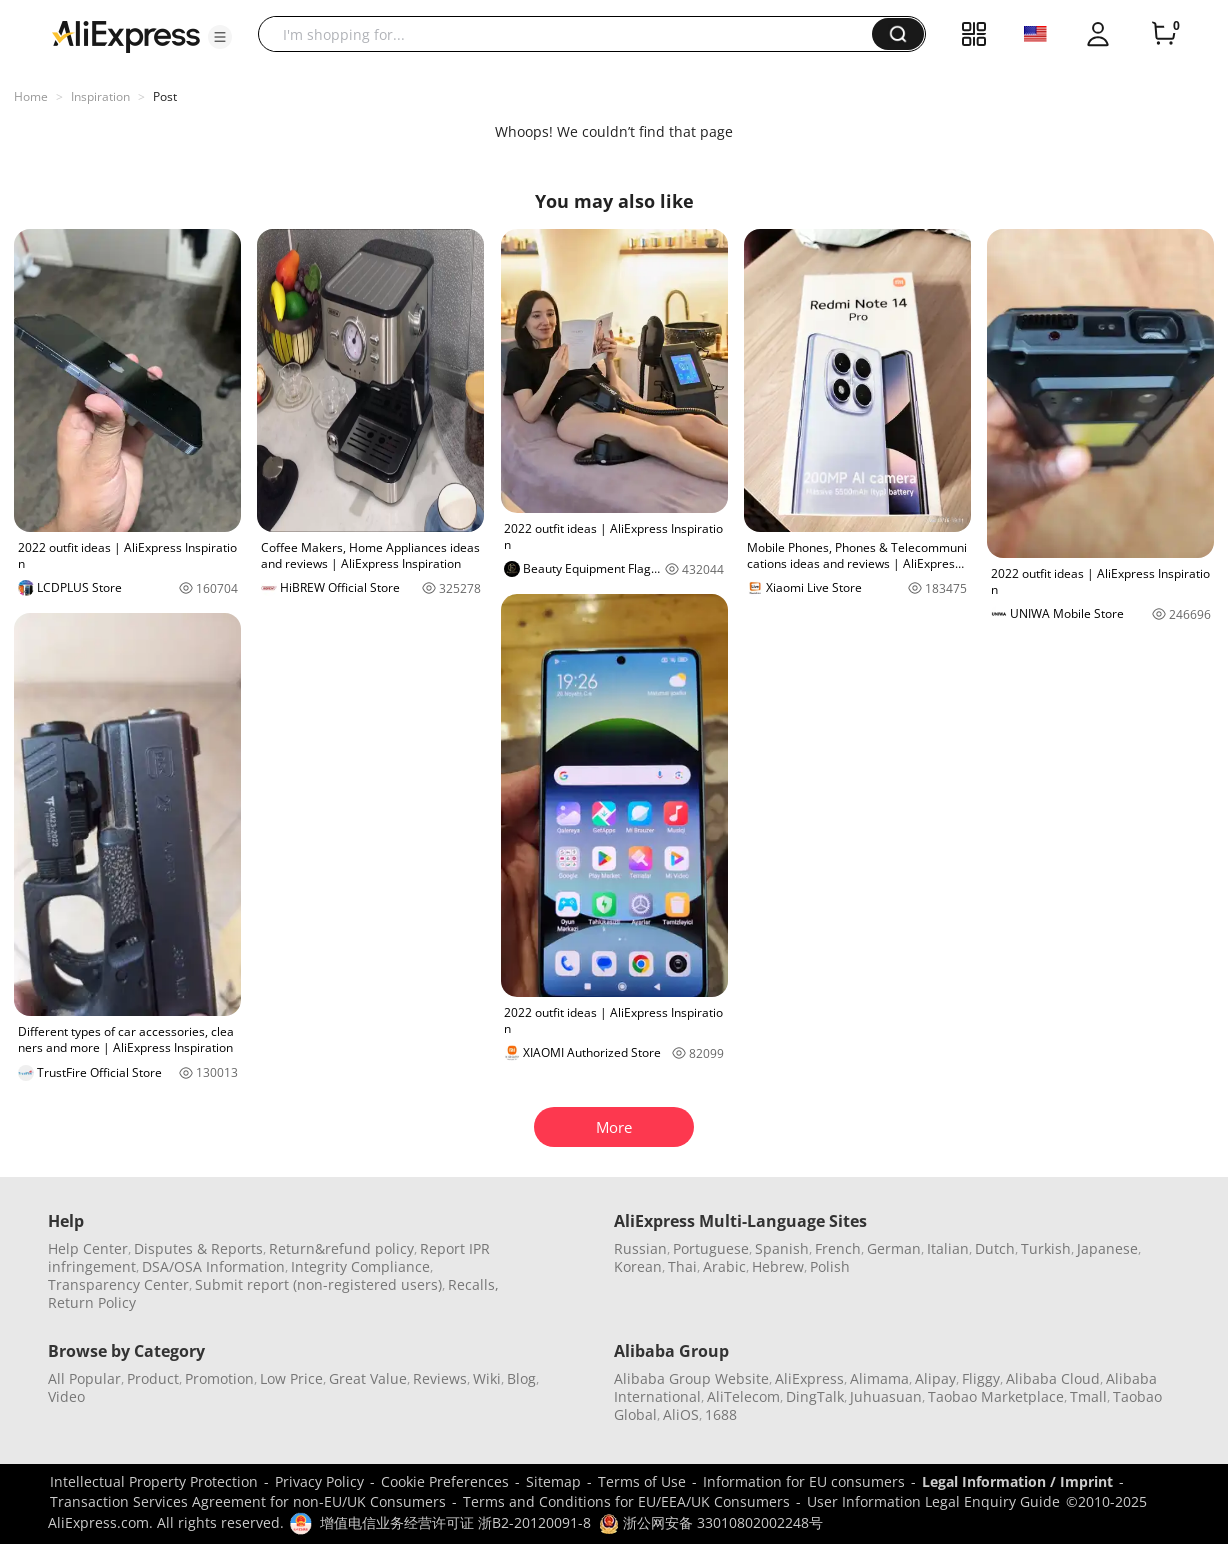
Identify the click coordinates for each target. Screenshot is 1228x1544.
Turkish (1046, 1248)
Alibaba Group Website (691, 1378)
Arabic (724, 1266)
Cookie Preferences (445, 1481)
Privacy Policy (319, 1481)
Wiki (487, 1378)
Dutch (995, 1248)
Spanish (782, 1248)
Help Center (88, 1248)
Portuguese (711, 1248)
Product (153, 1378)
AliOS (681, 1414)
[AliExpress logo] (126, 35)
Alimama (879, 1378)
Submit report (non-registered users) (318, 1284)
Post (165, 96)
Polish (830, 1266)
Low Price (291, 1378)
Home (31, 96)
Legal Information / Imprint (1017, 1481)
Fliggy (981, 1378)
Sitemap (553, 1481)
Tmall (1088, 1396)
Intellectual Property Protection (154, 1481)
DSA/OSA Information (213, 1266)
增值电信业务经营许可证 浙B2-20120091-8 (455, 1522)
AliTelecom (743, 1396)
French (838, 1248)
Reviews (440, 1378)
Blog (521, 1378)
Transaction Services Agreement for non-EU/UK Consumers (248, 1501)
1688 (721, 1414)
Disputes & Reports (198, 1248)
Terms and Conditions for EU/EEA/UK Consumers (626, 1501)
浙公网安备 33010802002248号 (711, 1522)
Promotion (219, 1378)
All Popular (84, 1378)
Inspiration (100, 96)
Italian (948, 1248)
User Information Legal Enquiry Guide (933, 1501)
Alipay (935, 1378)
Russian (640, 1248)
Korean (638, 1266)
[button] (220, 37)
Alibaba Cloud (1053, 1378)
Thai (682, 1266)
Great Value (368, 1378)
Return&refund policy (341, 1248)
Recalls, (473, 1284)
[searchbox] (572, 34)
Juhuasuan (886, 1396)
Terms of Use (642, 1481)
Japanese (1107, 1248)
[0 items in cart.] (1164, 34)
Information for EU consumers (804, 1481)
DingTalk (815, 1396)
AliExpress (809, 1378)
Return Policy (92, 1302)
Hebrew (778, 1266)
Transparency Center (118, 1284)
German (894, 1248)
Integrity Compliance (360, 1266)
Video (66, 1396)
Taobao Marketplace (996, 1396)
